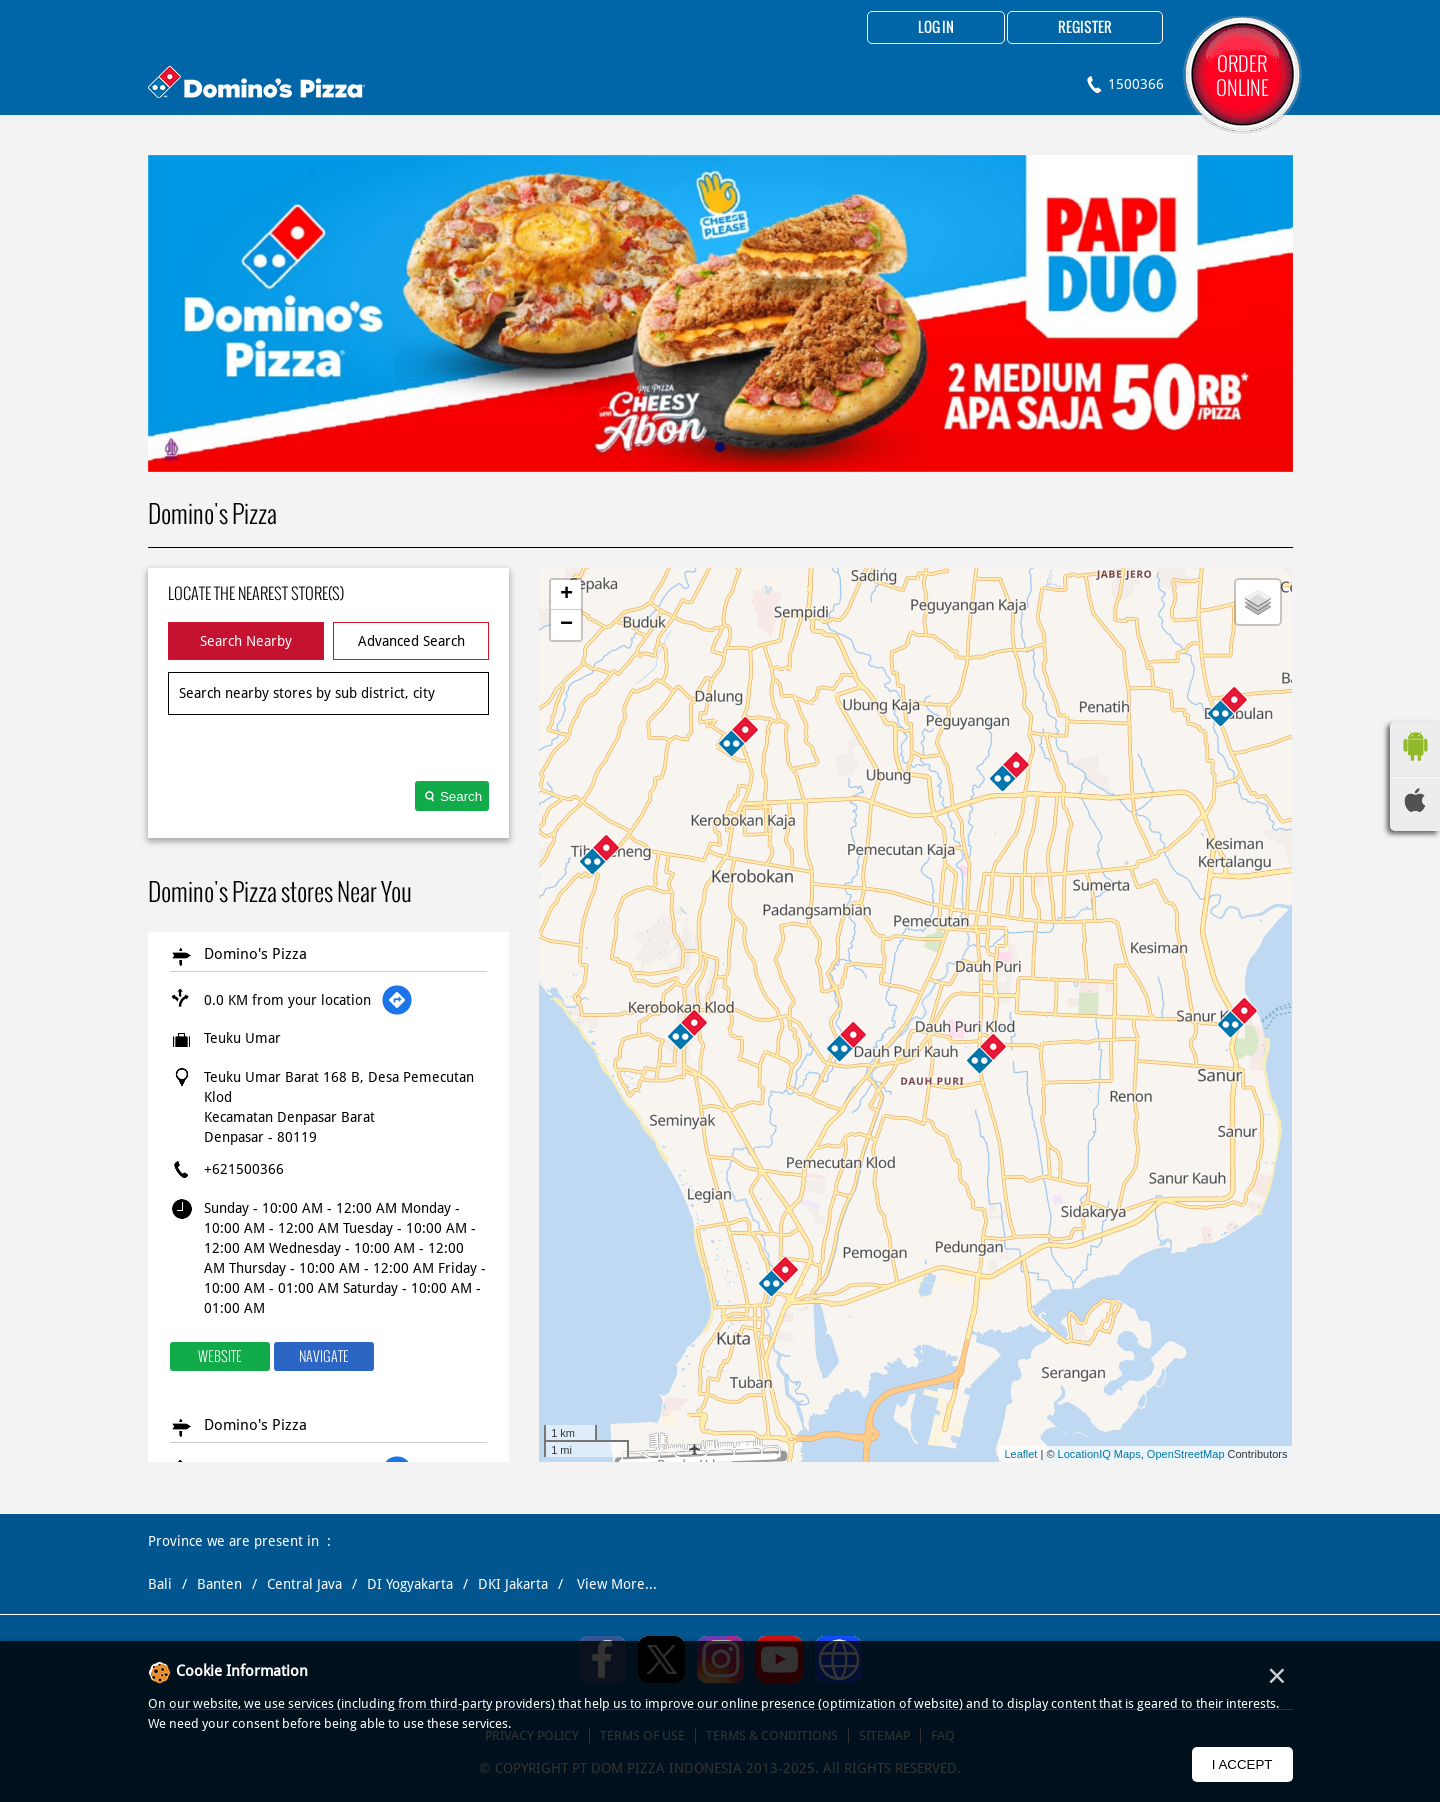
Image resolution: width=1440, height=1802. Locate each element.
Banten (219, 1584)
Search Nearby (246, 641)
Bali (160, 1584)
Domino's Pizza (255, 954)
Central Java (304, 1584)
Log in (936, 28)
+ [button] (566, 595)
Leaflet (1020, 1454)
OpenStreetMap (1186, 1454)
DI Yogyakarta (410, 1584)
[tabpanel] (720, 313)
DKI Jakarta (513, 1584)
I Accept (1242, 1764)
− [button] (566, 625)
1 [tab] (720, 447)
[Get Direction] (397, 1000)
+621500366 (244, 1169)
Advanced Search (411, 641)
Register (1085, 28)
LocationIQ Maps (1099, 1454)
